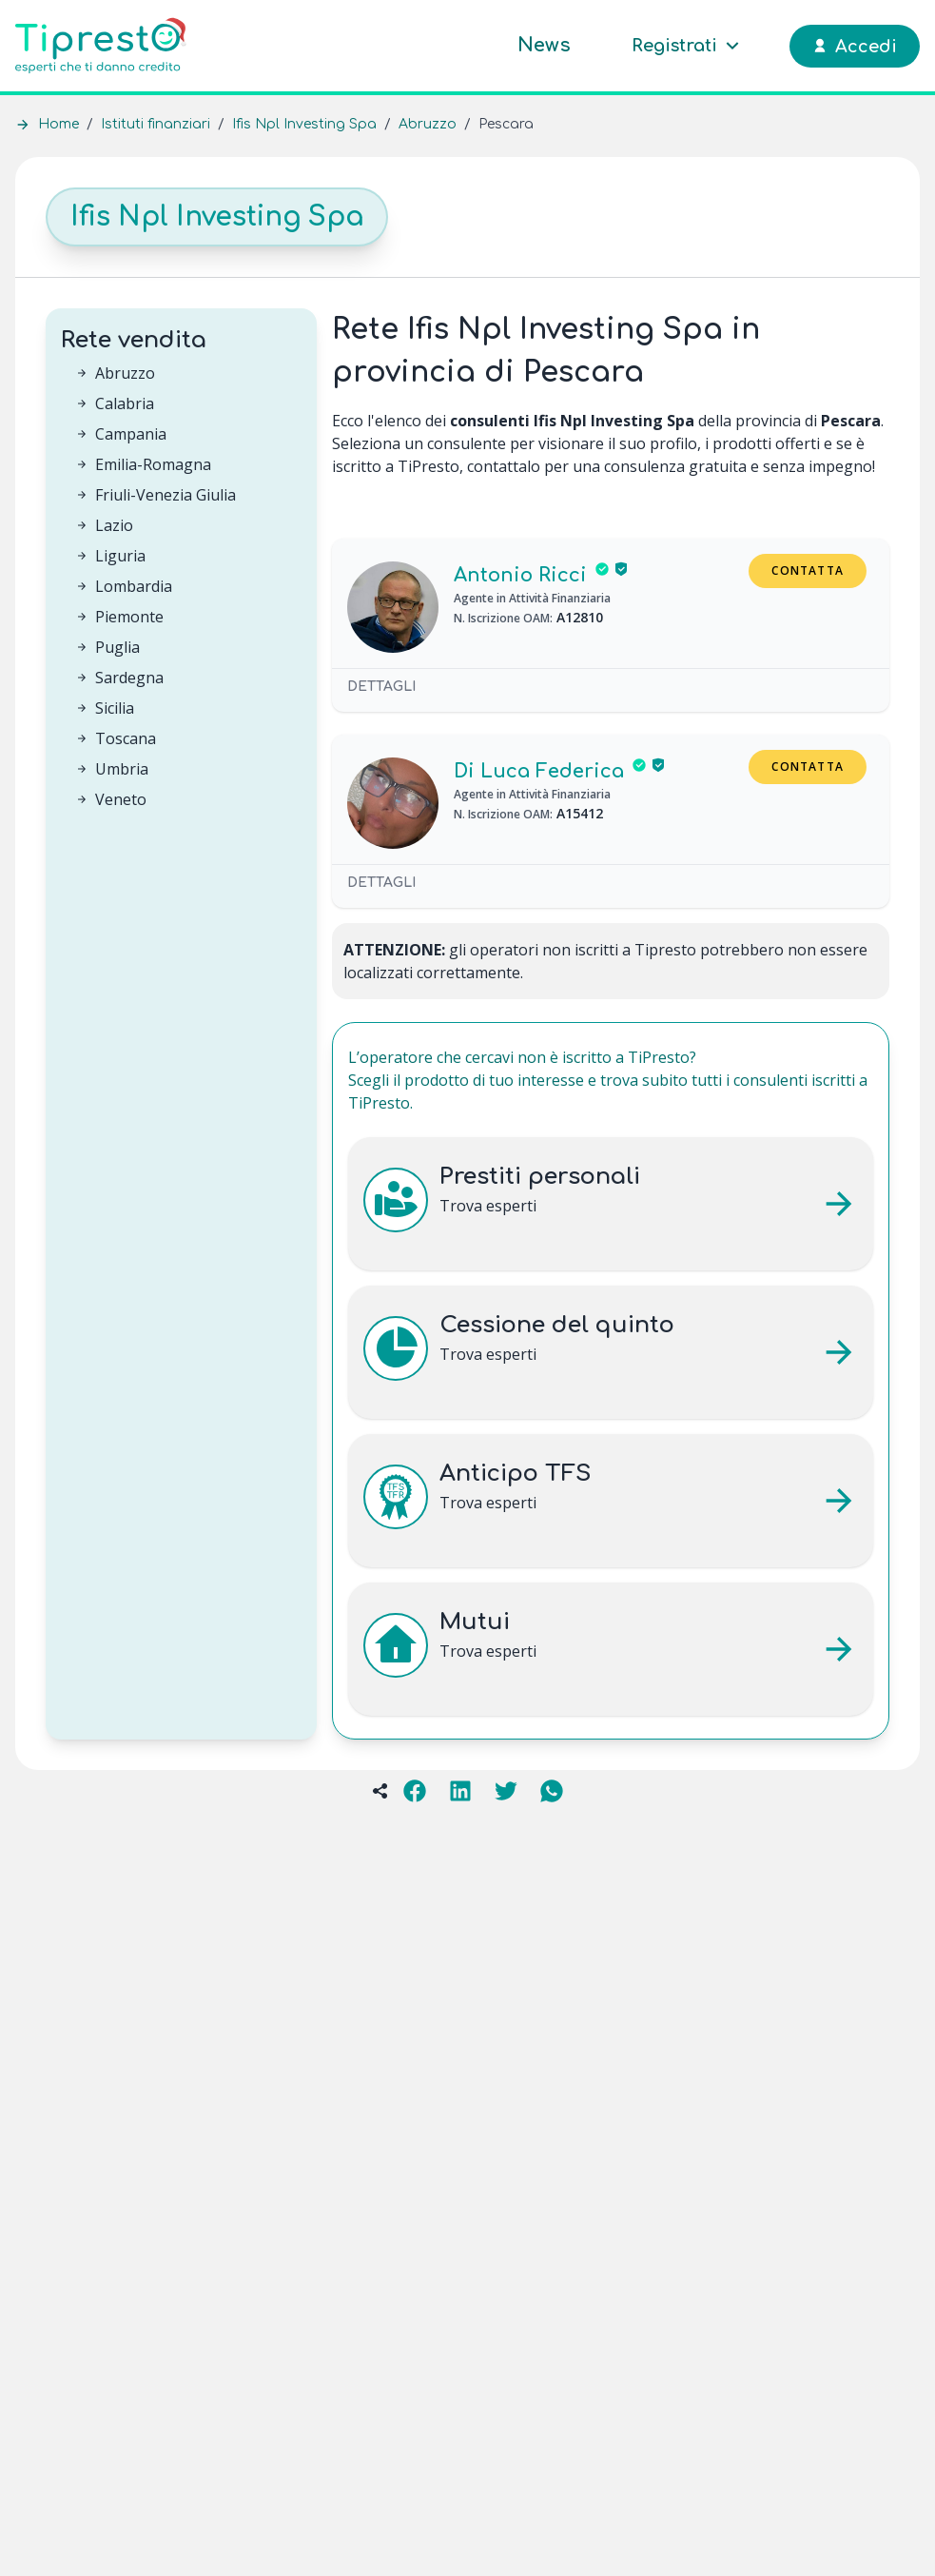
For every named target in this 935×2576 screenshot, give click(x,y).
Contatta (807, 570)
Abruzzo (428, 124)
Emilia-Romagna (153, 464)
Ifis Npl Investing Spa (304, 124)
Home (58, 124)
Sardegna (129, 677)
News (544, 45)
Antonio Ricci (520, 575)
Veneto (120, 799)
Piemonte (129, 616)
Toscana (125, 738)
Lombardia (133, 586)
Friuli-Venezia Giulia (165, 494)
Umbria (121, 768)
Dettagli (381, 686)
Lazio (114, 525)
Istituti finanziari (155, 124)
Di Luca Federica (539, 771)
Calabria (124, 403)
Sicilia (114, 708)
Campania (130, 433)
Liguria (120, 555)
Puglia (117, 647)
